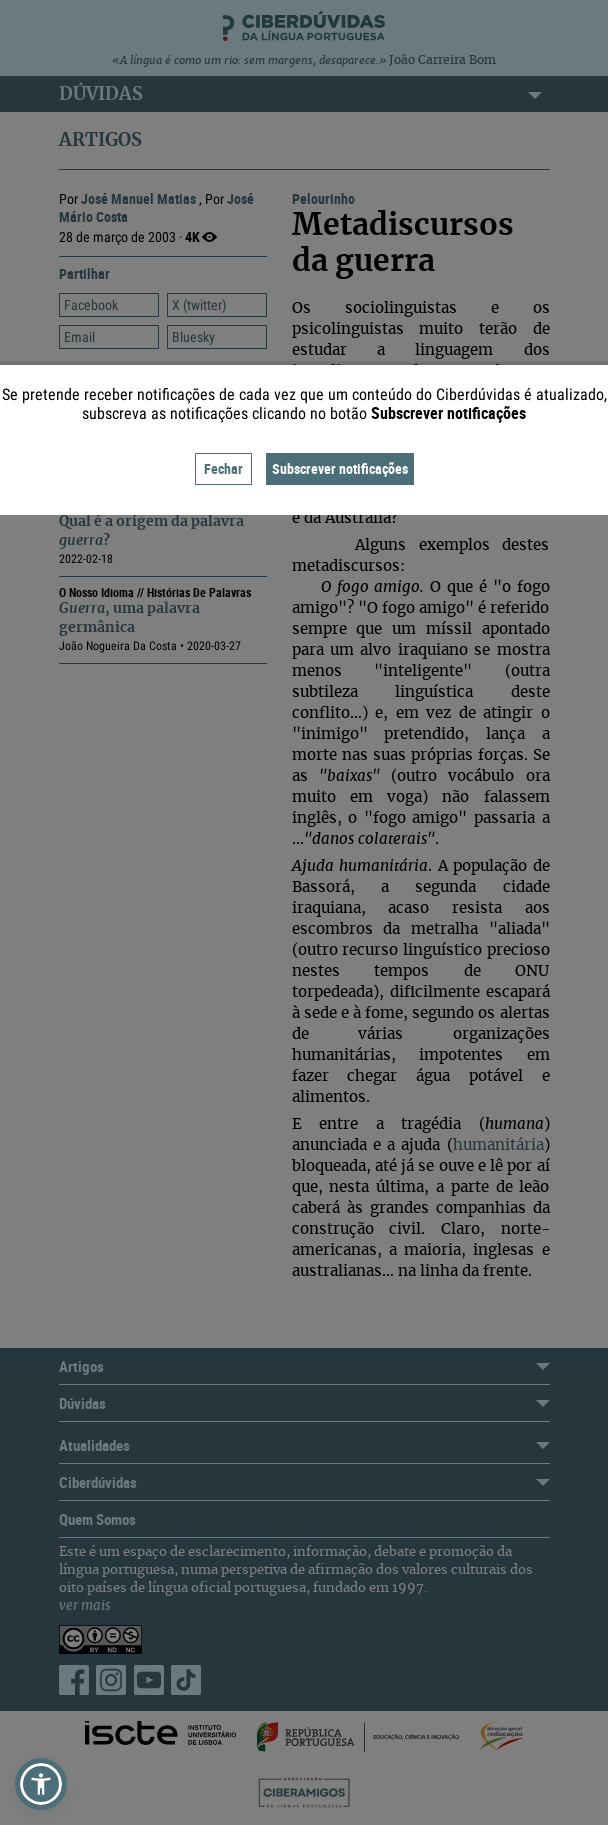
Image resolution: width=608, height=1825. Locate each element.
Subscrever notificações (340, 468)
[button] (41, 1784)
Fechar (223, 468)
